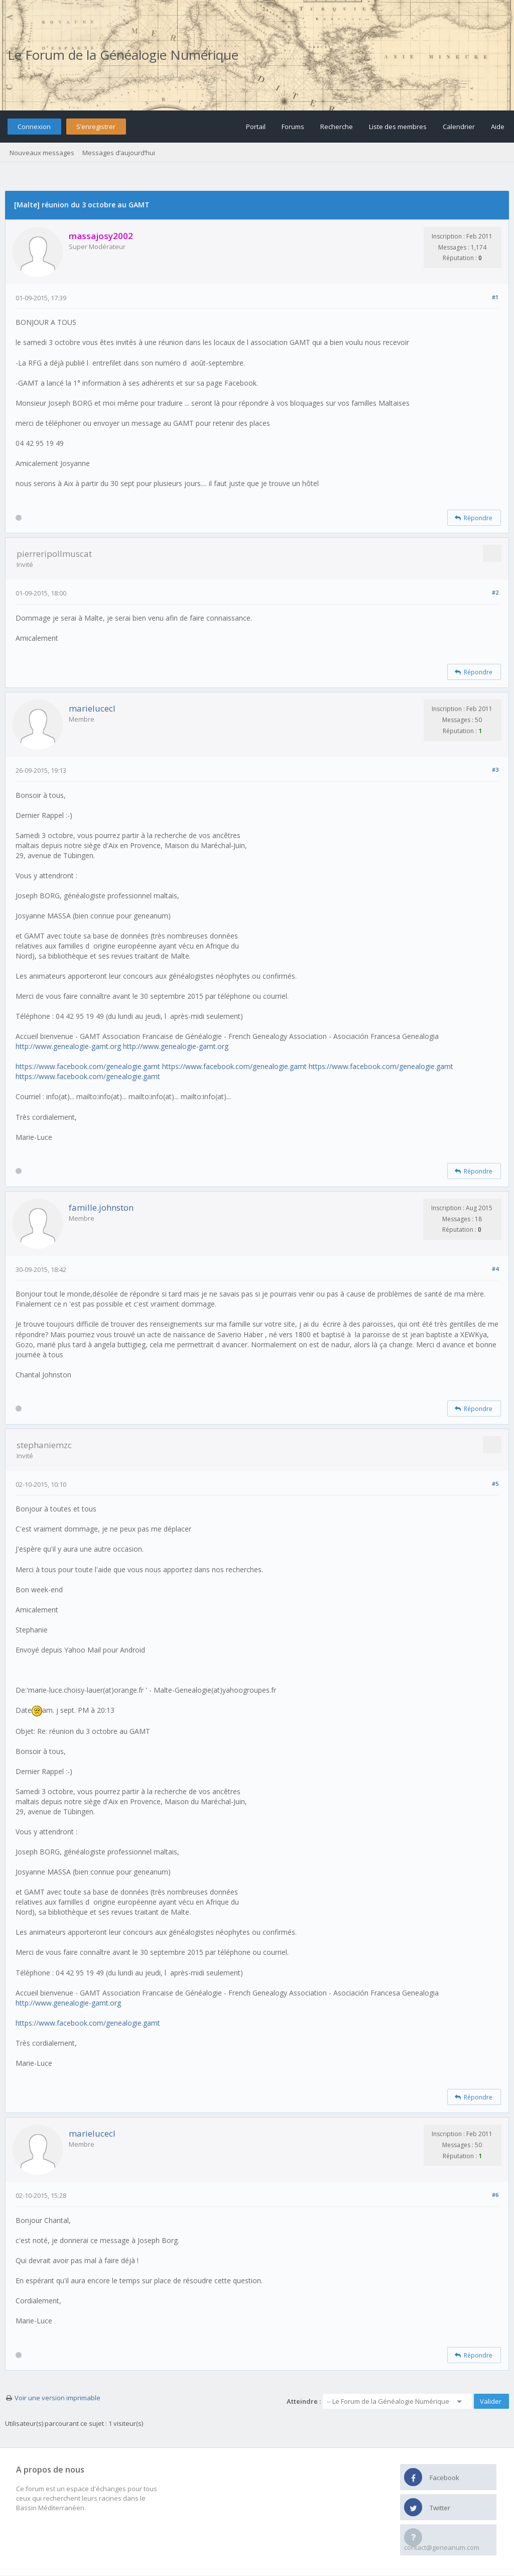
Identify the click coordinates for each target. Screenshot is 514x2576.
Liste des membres (398, 126)
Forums (293, 126)
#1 (495, 297)
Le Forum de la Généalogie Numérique (123, 55)
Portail (256, 126)
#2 (495, 592)
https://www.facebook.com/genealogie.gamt (88, 1066)
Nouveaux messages (42, 152)
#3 (495, 769)
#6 (495, 2194)
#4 (495, 1268)
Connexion (34, 126)
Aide (497, 126)
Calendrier (459, 126)
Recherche (336, 126)
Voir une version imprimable (57, 2397)
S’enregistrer (95, 126)
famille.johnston (101, 1207)
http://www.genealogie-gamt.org (68, 1046)
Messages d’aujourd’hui (118, 152)
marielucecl (92, 708)
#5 (495, 1483)
